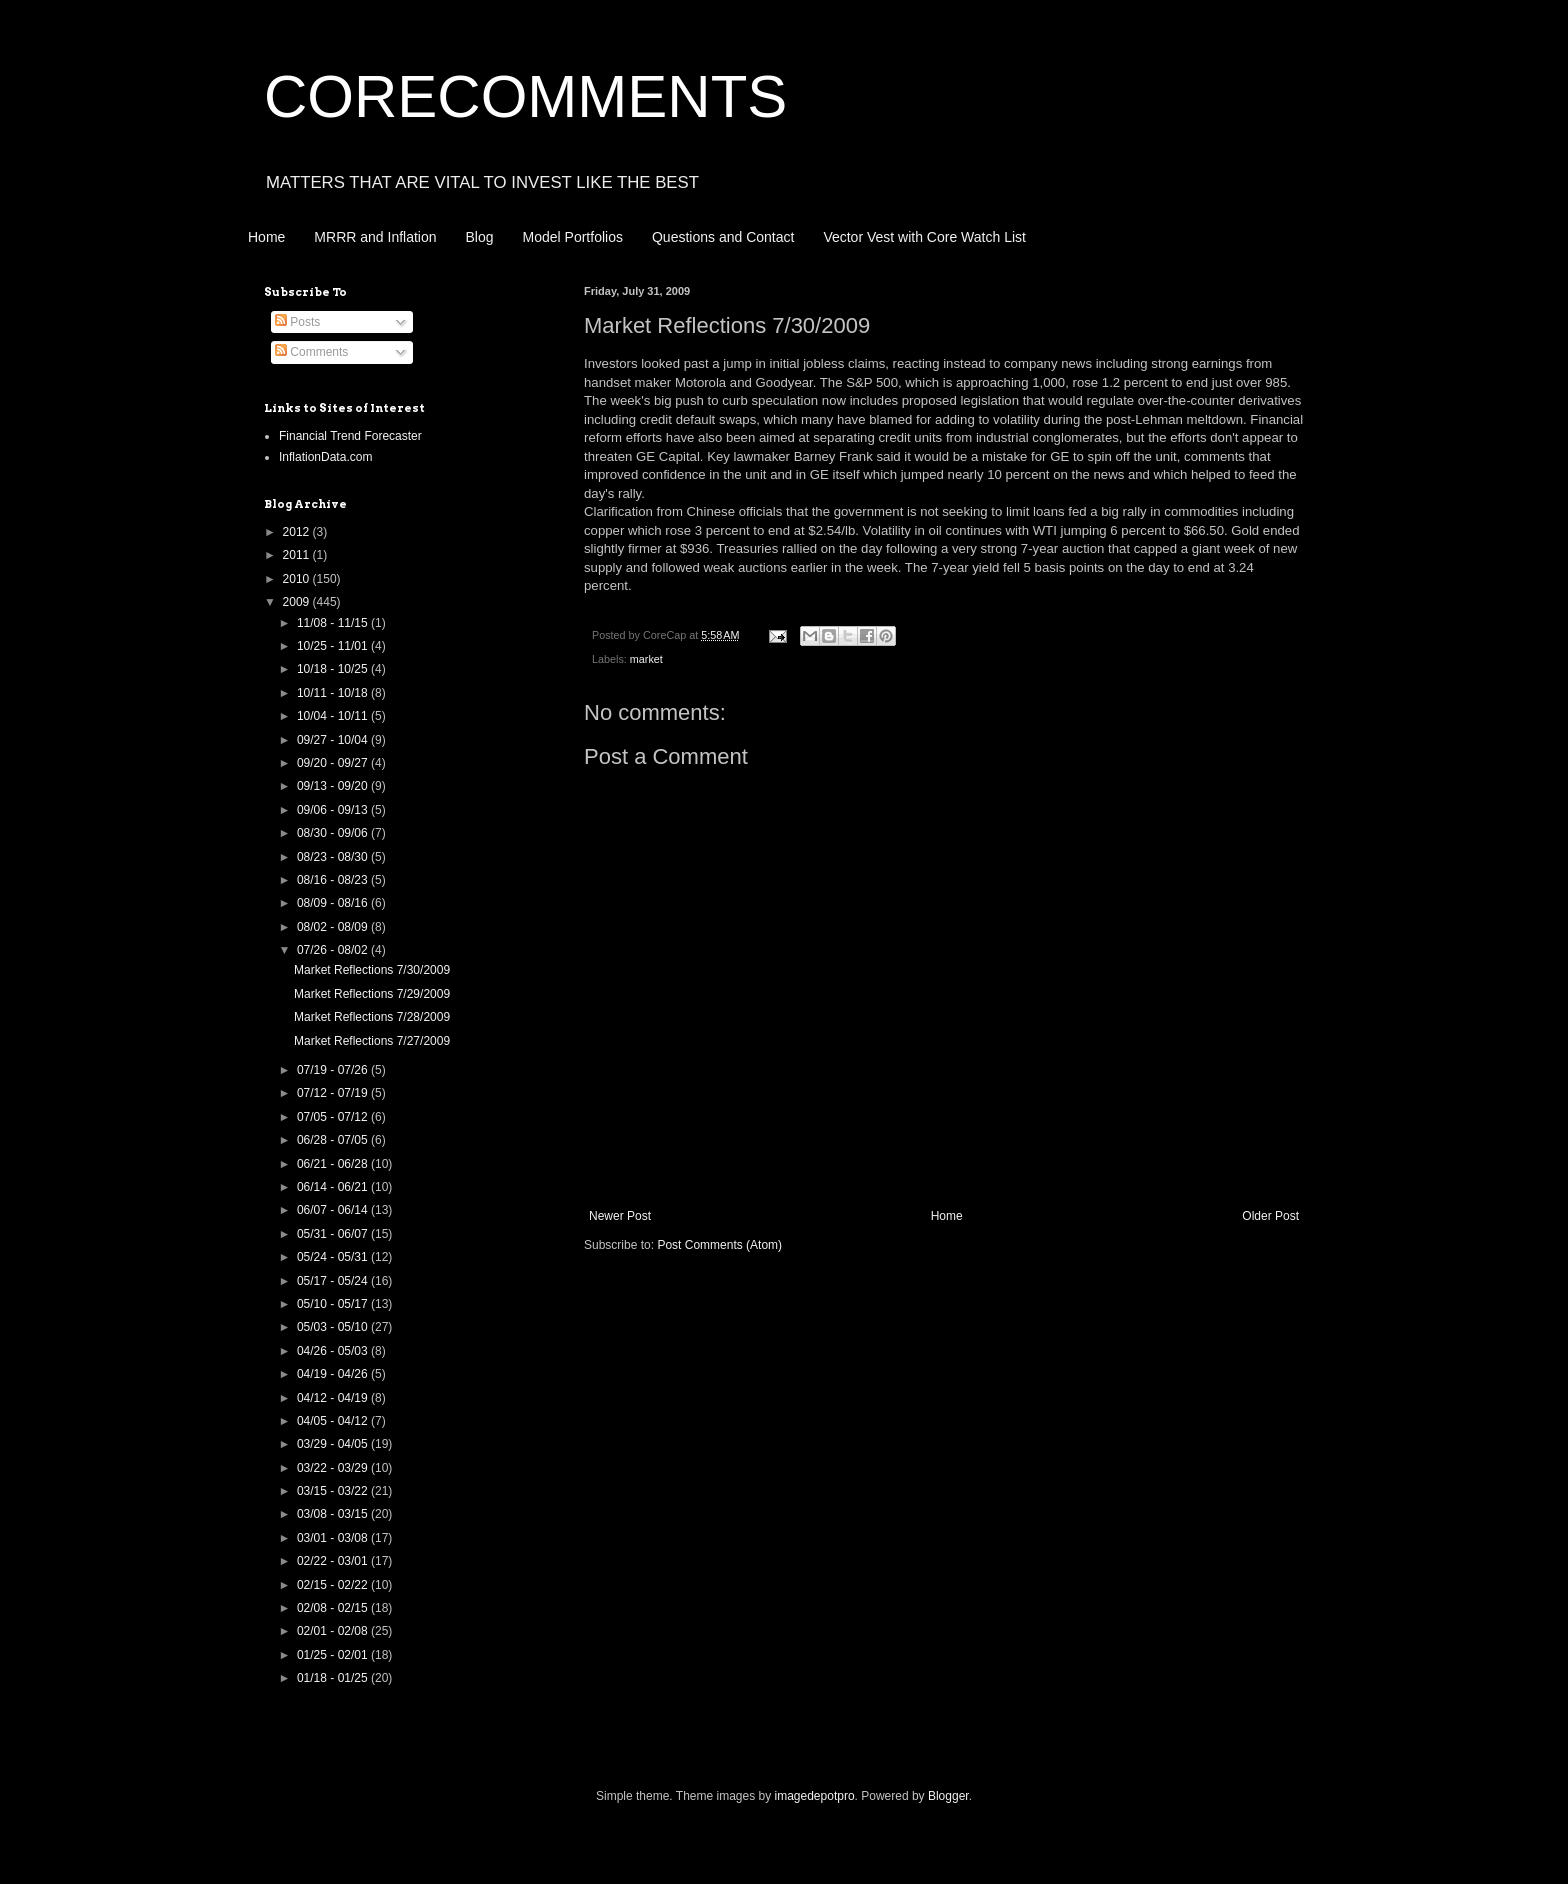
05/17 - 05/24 (334, 1281)
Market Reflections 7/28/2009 (372, 1017)
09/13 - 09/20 (334, 786)
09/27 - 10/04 (334, 740)
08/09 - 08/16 (334, 903)
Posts (297, 322)
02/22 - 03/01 (334, 1561)
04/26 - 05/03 (334, 1351)
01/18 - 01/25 (334, 1678)
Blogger (948, 1796)
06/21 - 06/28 (334, 1164)
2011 (298, 555)
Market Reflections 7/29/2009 (372, 994)
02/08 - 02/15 (334, 1608)
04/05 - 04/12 (334, 1421)
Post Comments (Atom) (719, 1245)
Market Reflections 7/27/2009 (372, 1041)
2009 (298, 602)
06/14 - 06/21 (334, 1187)
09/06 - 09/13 (334, 810)
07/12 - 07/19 (334, 1093)
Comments (311, 352)
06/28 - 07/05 (334, 1140)
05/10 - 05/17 (334, 1304)
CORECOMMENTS (525, 96)
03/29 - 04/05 (334, 1444)
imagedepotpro (815, 1796)
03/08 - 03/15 (334, 1514)
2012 (298, 532)
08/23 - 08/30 (334, 857)
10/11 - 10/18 (334, 693)
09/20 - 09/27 (334, 763)
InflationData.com (325, 457)
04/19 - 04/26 (334, 1374)
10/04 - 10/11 (334, 716)
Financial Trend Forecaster (350, 436)
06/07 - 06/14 (334, 1210)
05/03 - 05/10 (334, 1327)
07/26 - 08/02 (334, 950)
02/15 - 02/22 (334, 1585)
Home (266, 237)
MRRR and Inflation (375, 237)
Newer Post (620, 1216)
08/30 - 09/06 (334, 833)
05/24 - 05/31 (334, 1257)
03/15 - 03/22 (334, 1491)
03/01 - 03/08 (334, 1538)
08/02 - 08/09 (334, 927)
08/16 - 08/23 (334, 880)
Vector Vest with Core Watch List (924, 237)
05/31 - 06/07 (334, 1234)
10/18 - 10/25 (334, 669)
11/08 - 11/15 (334, 623)
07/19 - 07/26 (334, 1070)
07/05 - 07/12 (334, 1117)
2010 (298, 579)
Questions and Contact (723, 237)
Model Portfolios (573, 237)
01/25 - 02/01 (334, 1655)
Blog (480, 237)
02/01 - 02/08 (334, 1631)
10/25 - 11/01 (334, 646)
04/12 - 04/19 (334, 1398)
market (646, 659)
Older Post (1270, 1216)
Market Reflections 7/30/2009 (372, 970)
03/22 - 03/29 (334, 1468)
